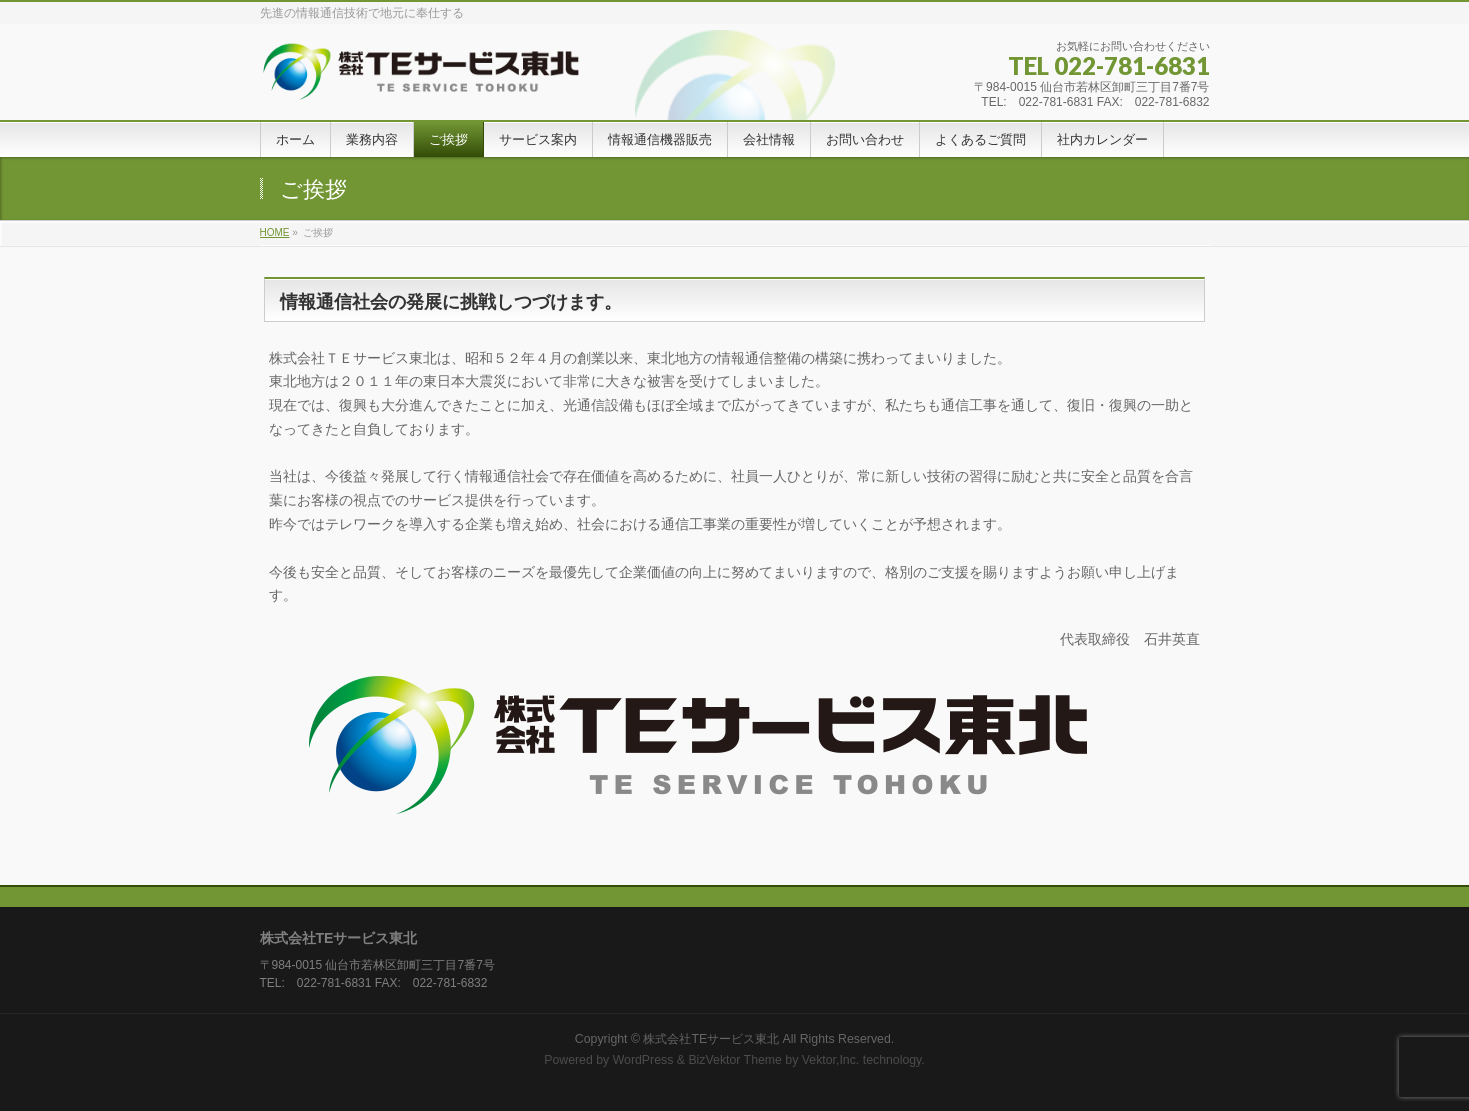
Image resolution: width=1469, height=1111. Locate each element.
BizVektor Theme (735, 1060)
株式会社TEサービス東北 (711, 1039)
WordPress (643, 1060)
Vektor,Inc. (831, 1060)
